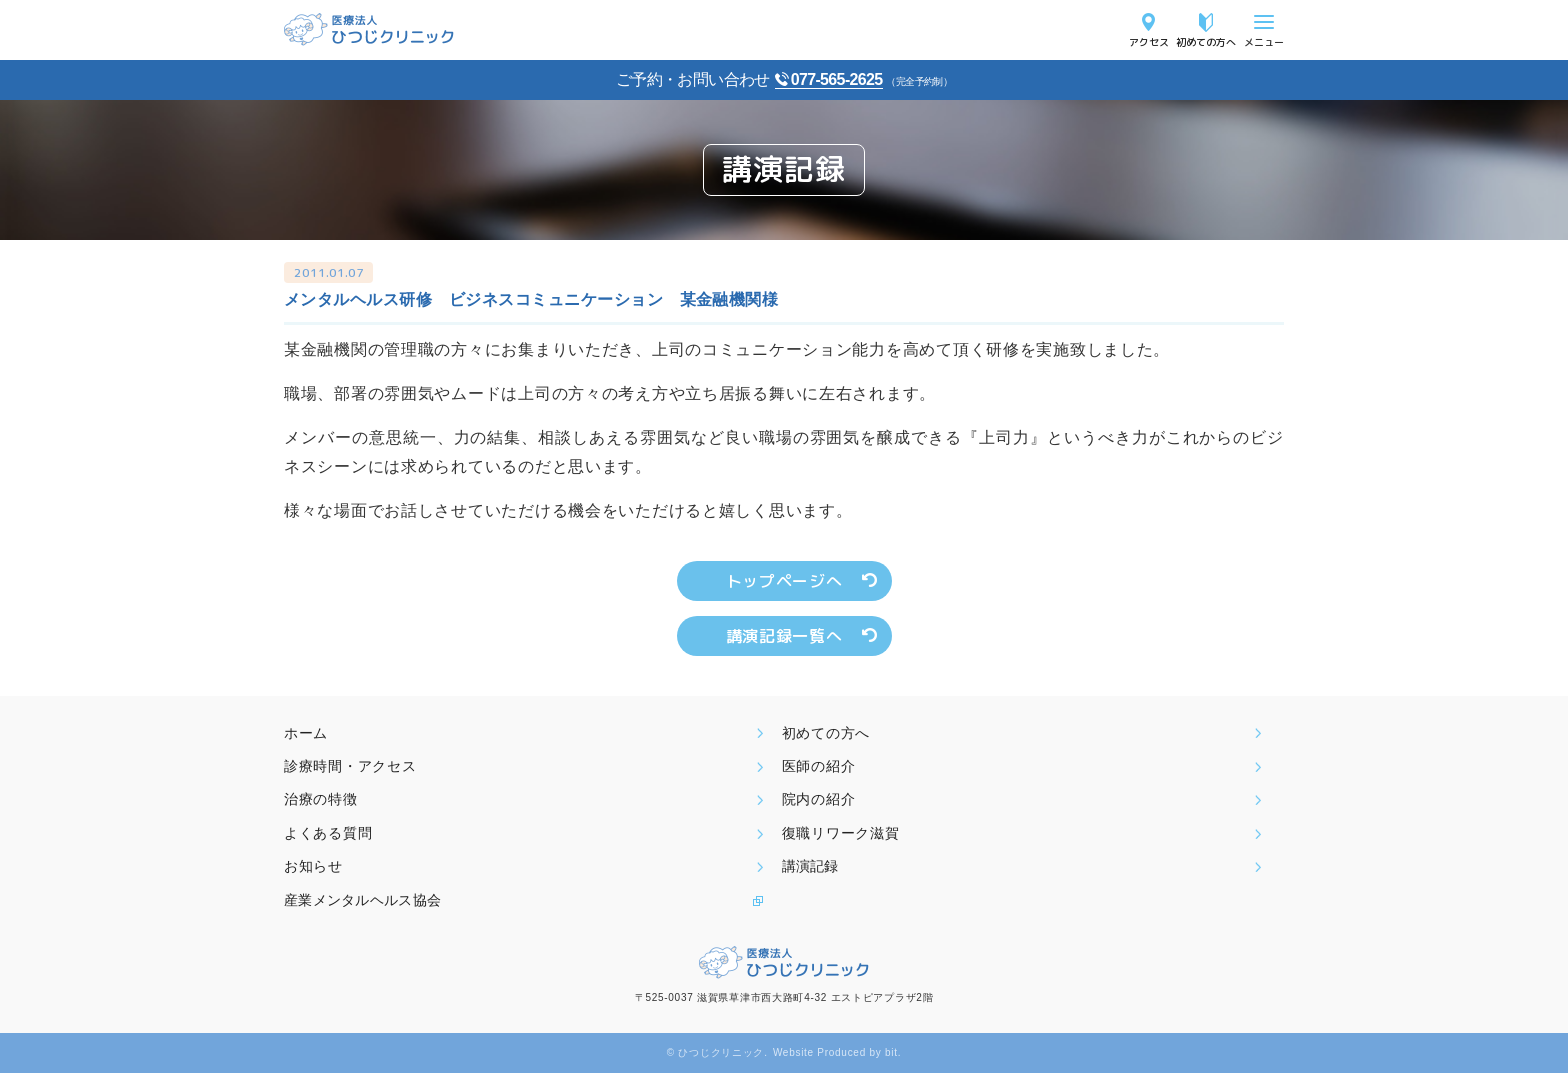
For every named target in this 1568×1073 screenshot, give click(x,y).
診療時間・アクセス (350, 766)
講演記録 (810, 866)
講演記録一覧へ (784, 636)
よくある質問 (328, 833)
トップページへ (784, 581)
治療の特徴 (321, 799)
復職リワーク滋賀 (841, 833)
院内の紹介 (819, 799)
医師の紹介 (819, 766)
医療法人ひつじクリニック (369, 29)
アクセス (1149, 41)
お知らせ (313, 866)
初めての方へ (1206, 41)
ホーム (306, 733)
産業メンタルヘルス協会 (362, 900)
